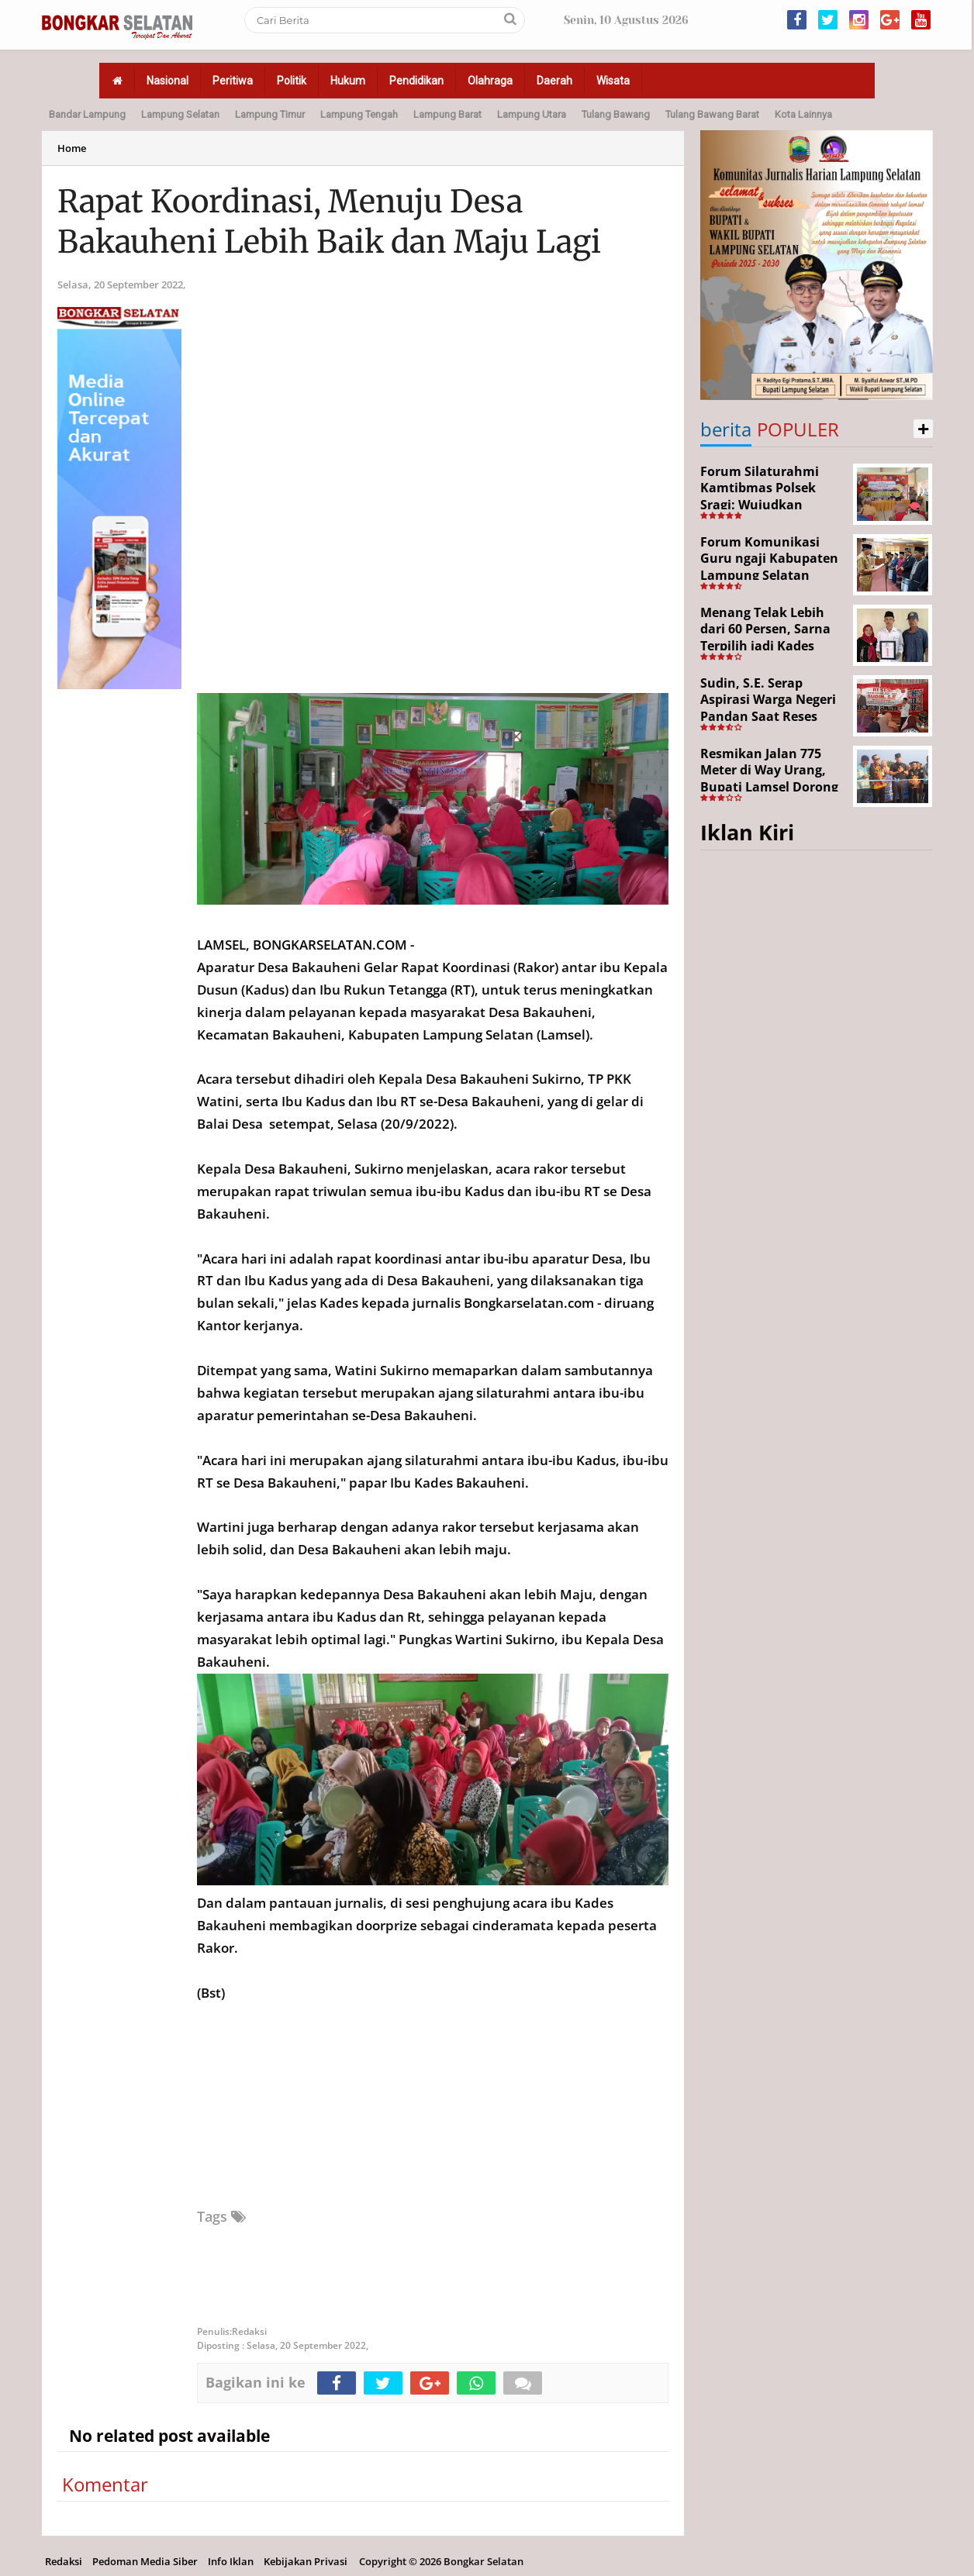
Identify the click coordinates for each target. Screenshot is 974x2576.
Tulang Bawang (616, 114)
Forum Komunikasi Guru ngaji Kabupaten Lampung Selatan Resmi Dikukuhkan (769, 567)
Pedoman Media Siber (145, 2561)
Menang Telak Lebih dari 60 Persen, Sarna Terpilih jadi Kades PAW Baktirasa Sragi (765, 637)
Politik (291, 80)
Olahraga (490, 80)
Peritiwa (232, 80)
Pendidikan (416, 80)
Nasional (167, 80)
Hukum (347, 80)
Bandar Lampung (87, 114)
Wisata (613, 80)
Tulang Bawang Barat (712, 114)
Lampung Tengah (359, 114)
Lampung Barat (447, 114)
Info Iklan (231, 2561)
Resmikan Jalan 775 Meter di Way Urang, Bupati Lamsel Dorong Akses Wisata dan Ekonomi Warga (769, 787)
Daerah (554, 80)
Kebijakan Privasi (305, 2561)
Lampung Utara (531, 114)
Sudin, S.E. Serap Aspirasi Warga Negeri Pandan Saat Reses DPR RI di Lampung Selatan (768, 716)
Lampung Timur (270, 114)
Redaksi (63, 2561)
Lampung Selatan (180, 114)
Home (71, 148)
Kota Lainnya (803, 114)
